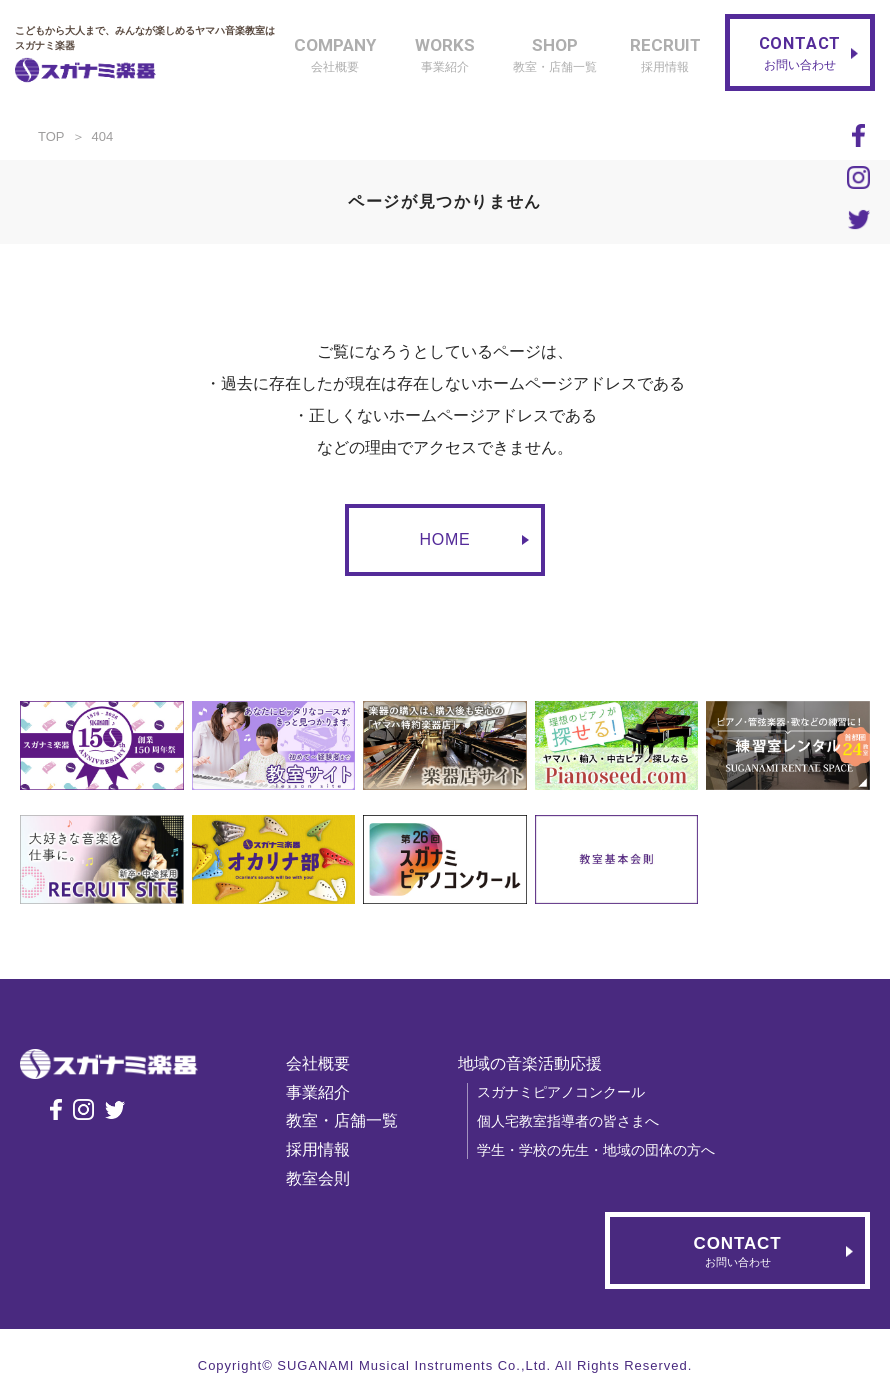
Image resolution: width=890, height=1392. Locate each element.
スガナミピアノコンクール (570, 1092)
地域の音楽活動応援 (539, 1063)
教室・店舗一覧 (351, 1120)
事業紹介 (327, 1092)
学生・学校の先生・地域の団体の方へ (605, 1150)
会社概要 (327, 1063)
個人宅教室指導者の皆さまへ (577, 1121)
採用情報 (327, 1149)
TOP (51, 136)
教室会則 (327, 1178)
